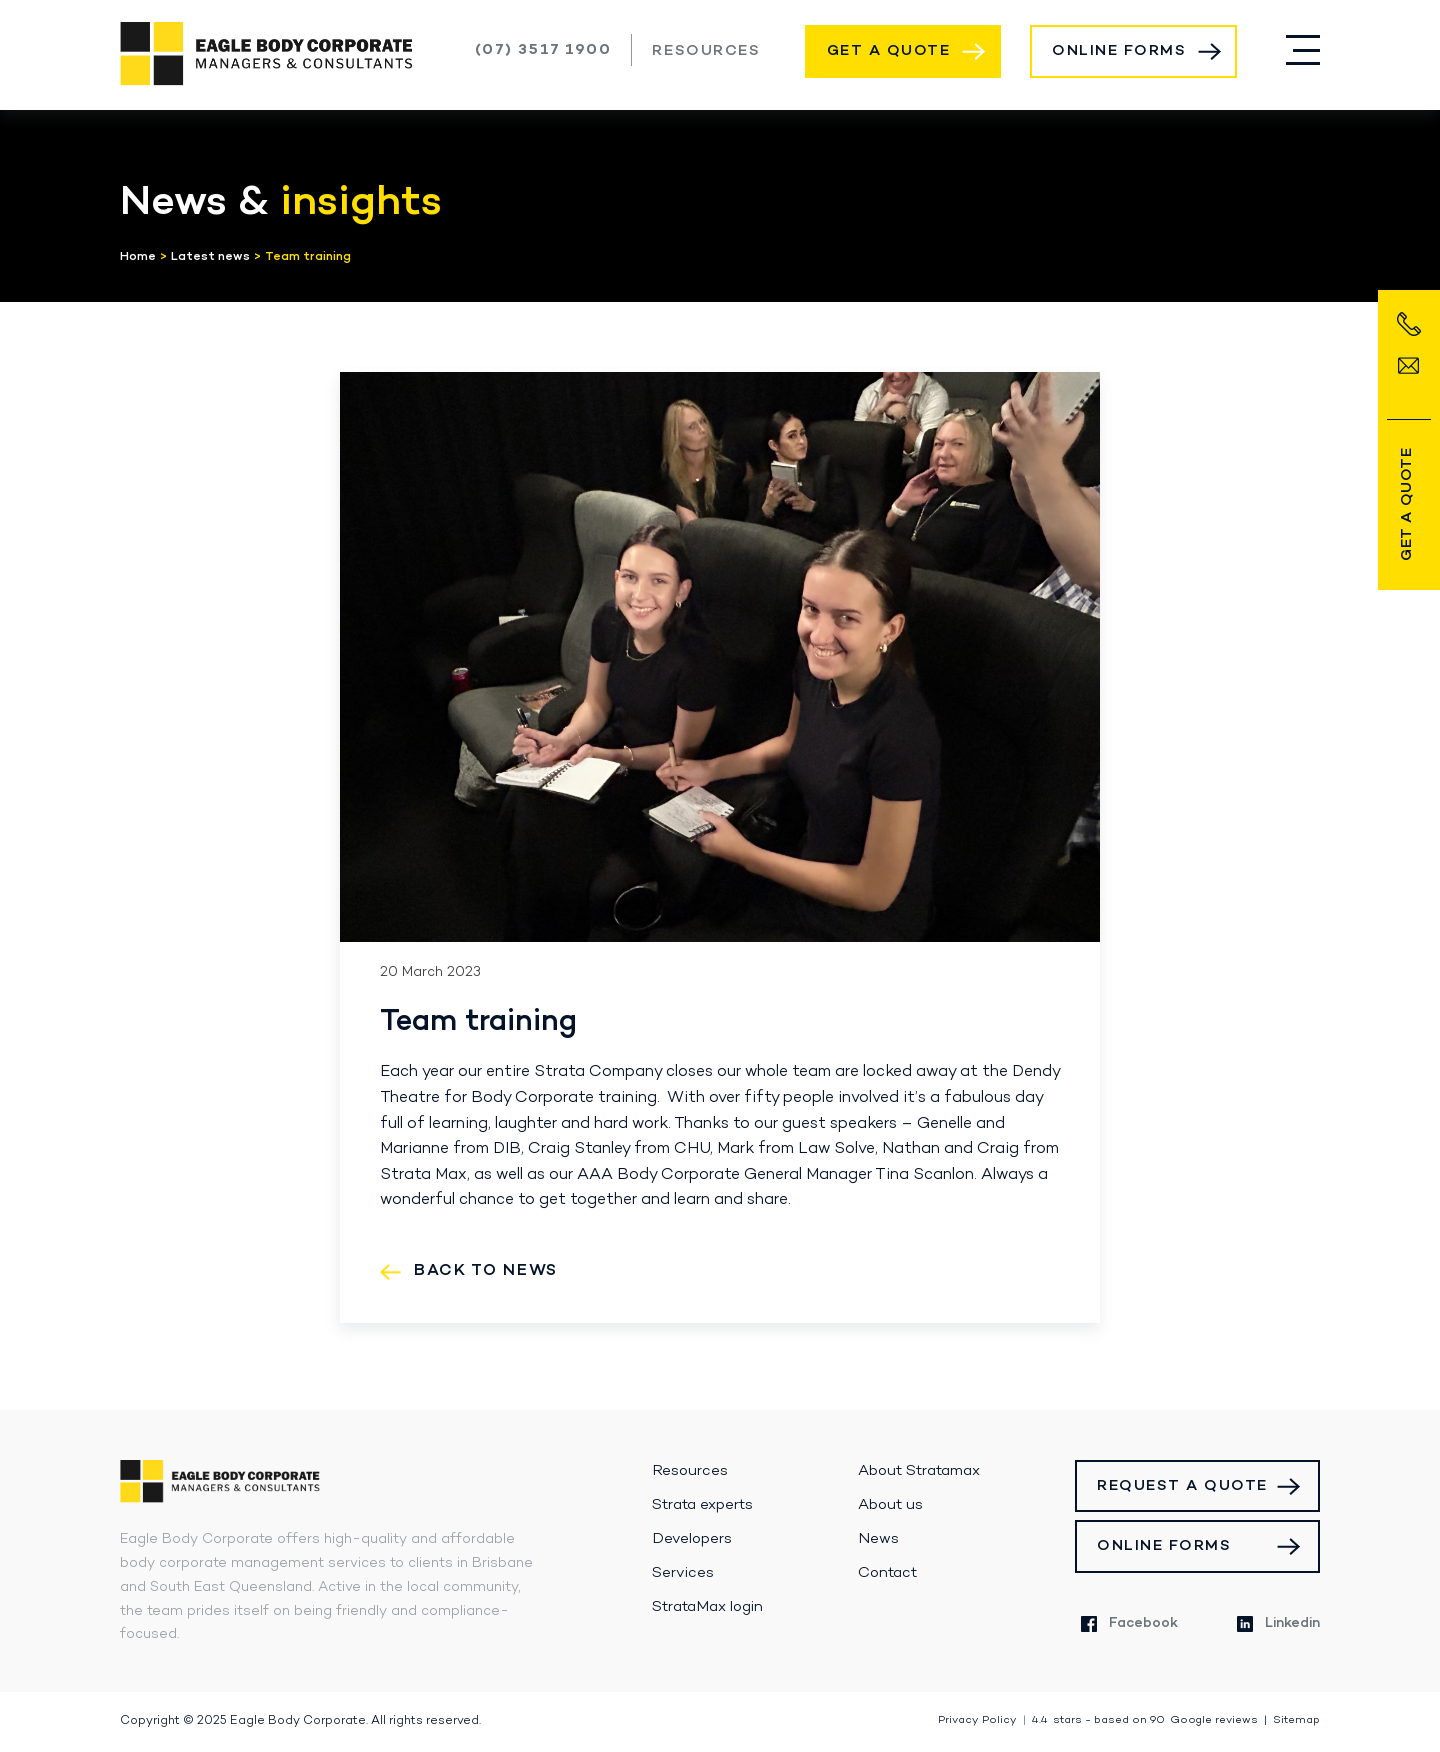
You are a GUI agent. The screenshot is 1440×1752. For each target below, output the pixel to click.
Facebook (1129, 1623)
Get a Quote (889, 51)
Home (138, 257)
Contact (887, 1573)
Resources (706, 51)
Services (683, 1573)
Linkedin (1278, 1623)
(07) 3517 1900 (543, 50)
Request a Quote (1182, 1486)
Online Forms (1119, 51)
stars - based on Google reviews (1145, 1720)
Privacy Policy (977, 1720)
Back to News (486, 1271)
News (878, 1539)
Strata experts (702, 1505)
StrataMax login (707, 1607)
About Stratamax (919, 1471)
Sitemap (1296, 1720)
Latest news (210, 257)
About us (890, 1505)
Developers (692, 1539)
